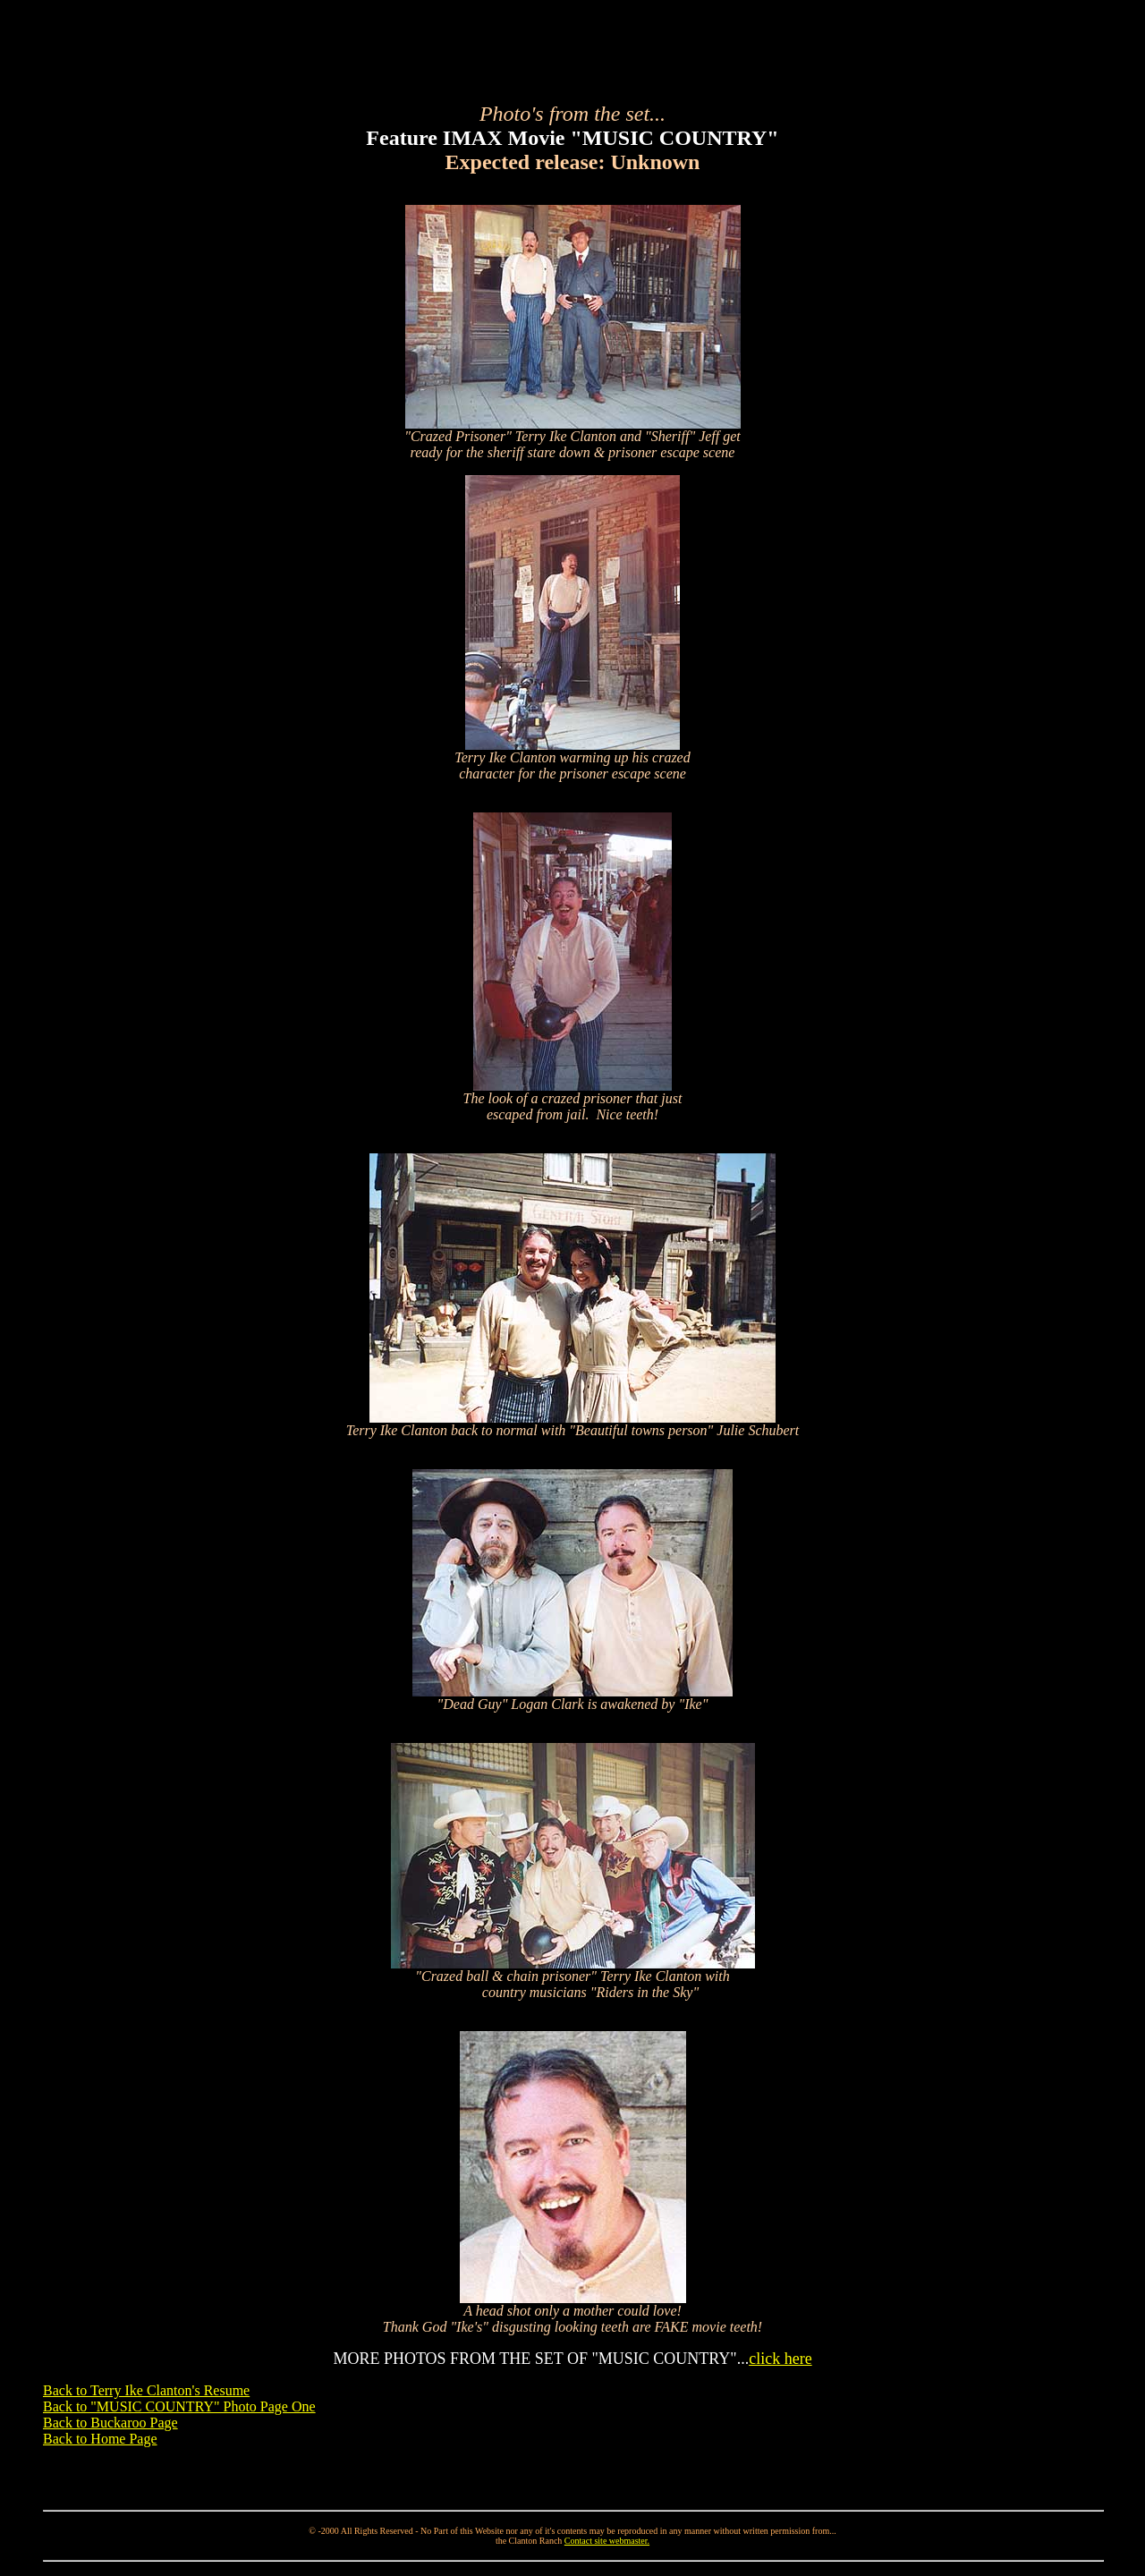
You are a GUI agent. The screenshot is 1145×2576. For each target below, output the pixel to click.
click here (780, 2359)
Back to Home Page (100, 2438)
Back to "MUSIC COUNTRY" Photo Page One (179, 2406)
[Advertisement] (572, 47)
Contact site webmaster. (606, 2541)
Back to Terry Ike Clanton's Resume (146, 2390)
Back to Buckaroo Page (110, 2422)
